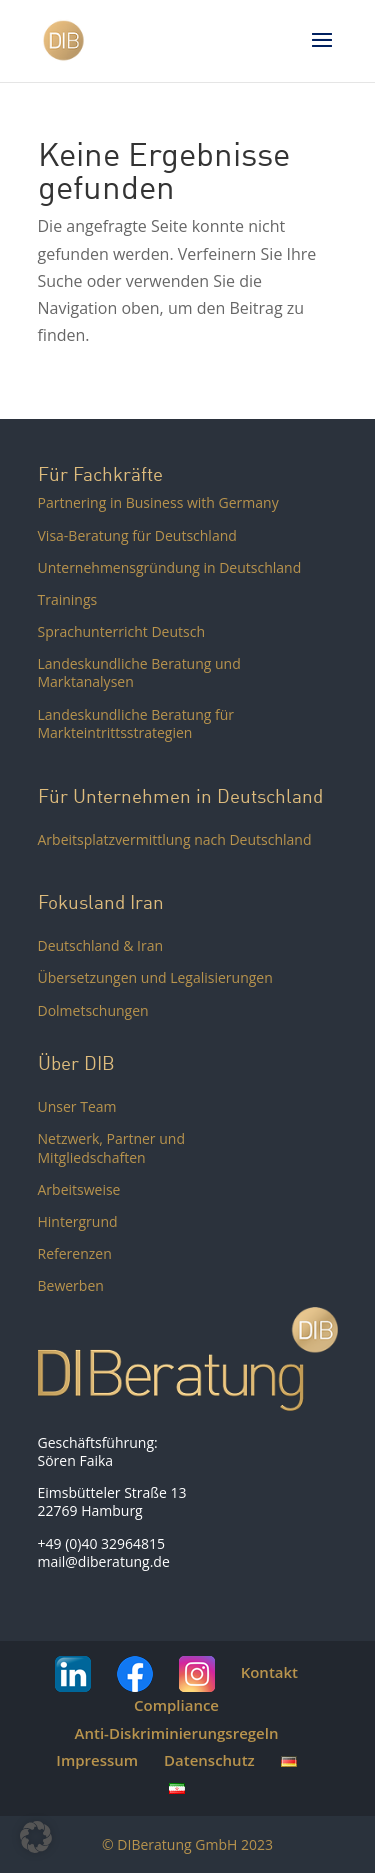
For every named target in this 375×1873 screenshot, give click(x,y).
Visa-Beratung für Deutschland (137, 535)
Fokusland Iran (101, 902)
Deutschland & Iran (101, 945)
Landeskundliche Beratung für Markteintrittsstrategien (136, 723)
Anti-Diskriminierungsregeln (177, 1733)
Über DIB (76, 1063)
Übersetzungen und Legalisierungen (155, 977)
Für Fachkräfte (100, 474)
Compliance (176, 1705)
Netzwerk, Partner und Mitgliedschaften (111, 1147)
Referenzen (75, 1253)
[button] (36, 1837)
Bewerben (71, 1285)
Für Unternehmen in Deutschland (180, 796)
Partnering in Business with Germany (158, 502)
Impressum (97, 1760)
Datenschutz (209, 1760)
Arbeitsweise (79, 1189)
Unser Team (77, 1106)
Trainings (68, 599)
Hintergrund (78, 1221)
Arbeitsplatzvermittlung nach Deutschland (175, 839)
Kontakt (269, 1672)
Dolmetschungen (93, 1010)
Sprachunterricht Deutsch (122, 631)
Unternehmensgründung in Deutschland (170, 567)
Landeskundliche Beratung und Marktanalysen (139, 672)
